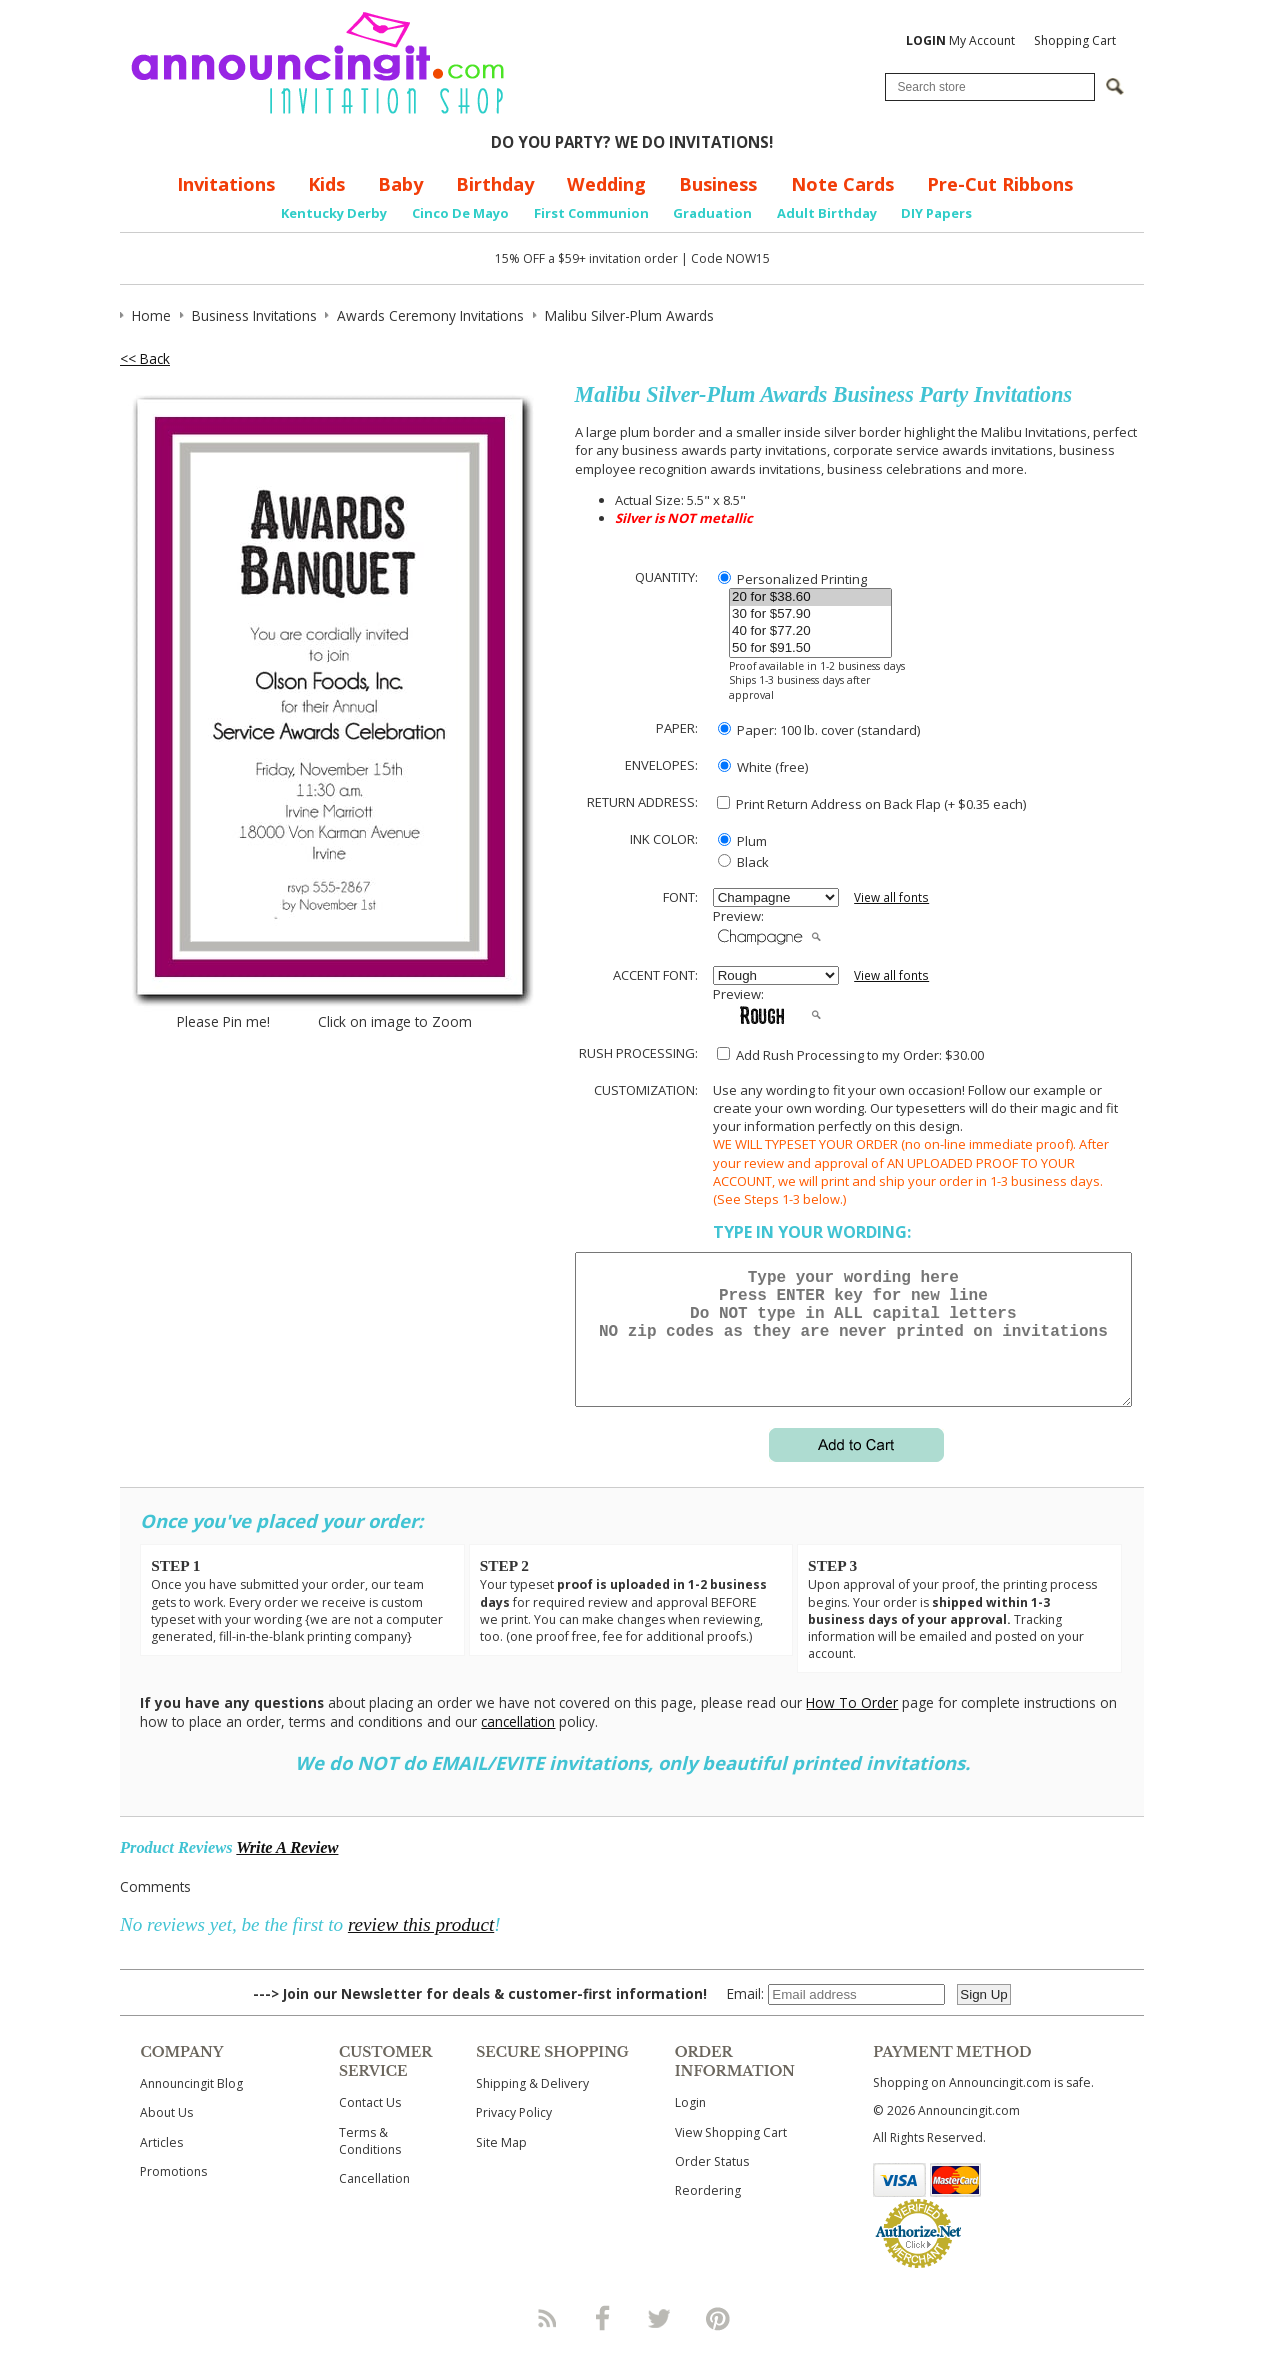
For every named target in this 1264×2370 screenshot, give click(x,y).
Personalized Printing (792, 579)
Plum (742, 841)
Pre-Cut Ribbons (1000, 184)
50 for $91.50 (810, 648)
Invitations (226, 184)
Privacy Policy (514, 2136)
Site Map (501, 2166)
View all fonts (891, 897)
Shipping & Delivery (532, 2107)
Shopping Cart (1075, 40)
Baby (400, 184)
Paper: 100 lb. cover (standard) (819, 730)
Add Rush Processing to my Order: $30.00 (850, 1055)
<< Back (145, 358)
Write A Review (287, 1871)
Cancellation (374, 2202)
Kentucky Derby (334, 213)
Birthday (495, 184)
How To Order (852, 1726)
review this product (421, 1948)
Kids (326, 184)
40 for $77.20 (810, 631)
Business (718, 184)
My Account (960, 40)
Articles (161, 2166)
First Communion (591, 213)
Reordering (708, 2214)
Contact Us (370, 2126)
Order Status (712, 2185)
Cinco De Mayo (460, 213)
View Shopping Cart (731, 2156)
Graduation (712, 213)
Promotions (173, 2195)
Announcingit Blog (191, 2107)
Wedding (606, 184)
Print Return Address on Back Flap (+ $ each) (871, 804)
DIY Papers (936, 213)
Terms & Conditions (370, 2165)
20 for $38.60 (810, 597)
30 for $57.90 (810, 614)
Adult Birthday (827, 213)
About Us (166, 2136)
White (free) (763, 767)
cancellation (518, 1745)
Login (690, 2126)
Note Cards (842, 184)
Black (743, 862)
